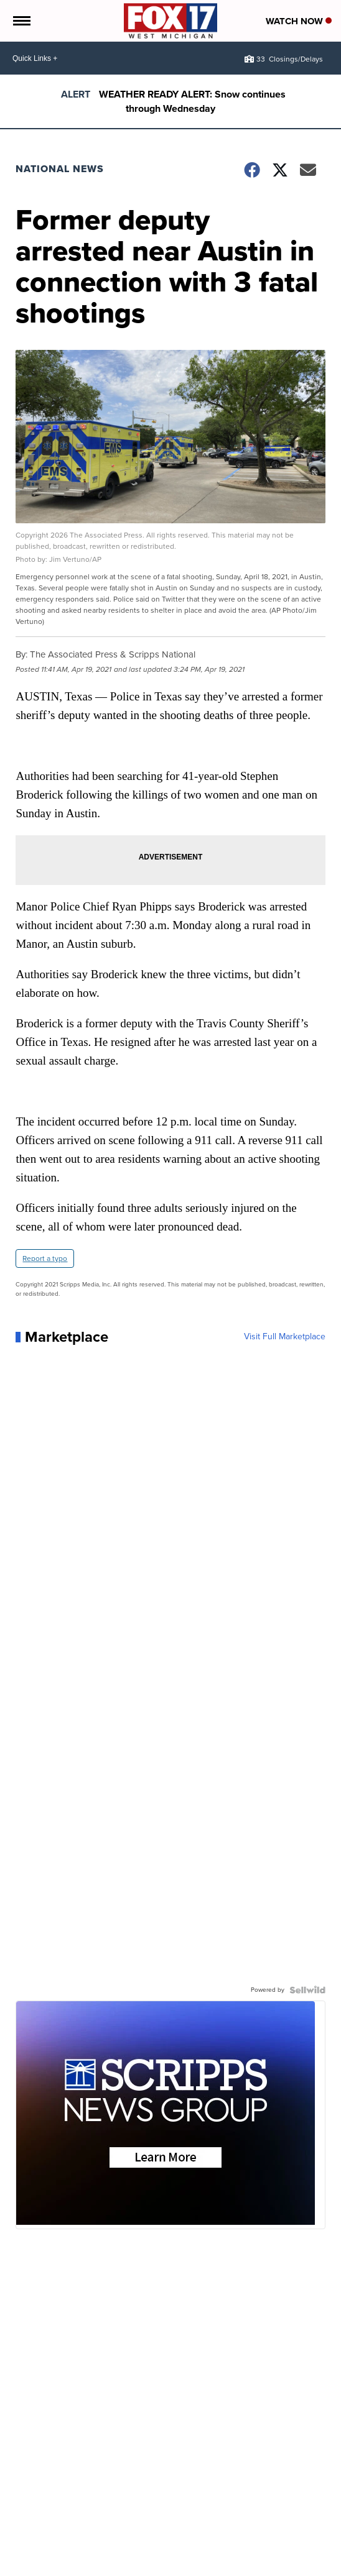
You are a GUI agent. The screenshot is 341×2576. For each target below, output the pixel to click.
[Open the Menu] (20, 21)
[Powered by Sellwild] (307, 1990)
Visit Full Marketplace (284, 1336)
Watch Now (299, 21)
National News (60, 169)
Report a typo (44, 1258)
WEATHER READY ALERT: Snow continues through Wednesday (192, 101)
